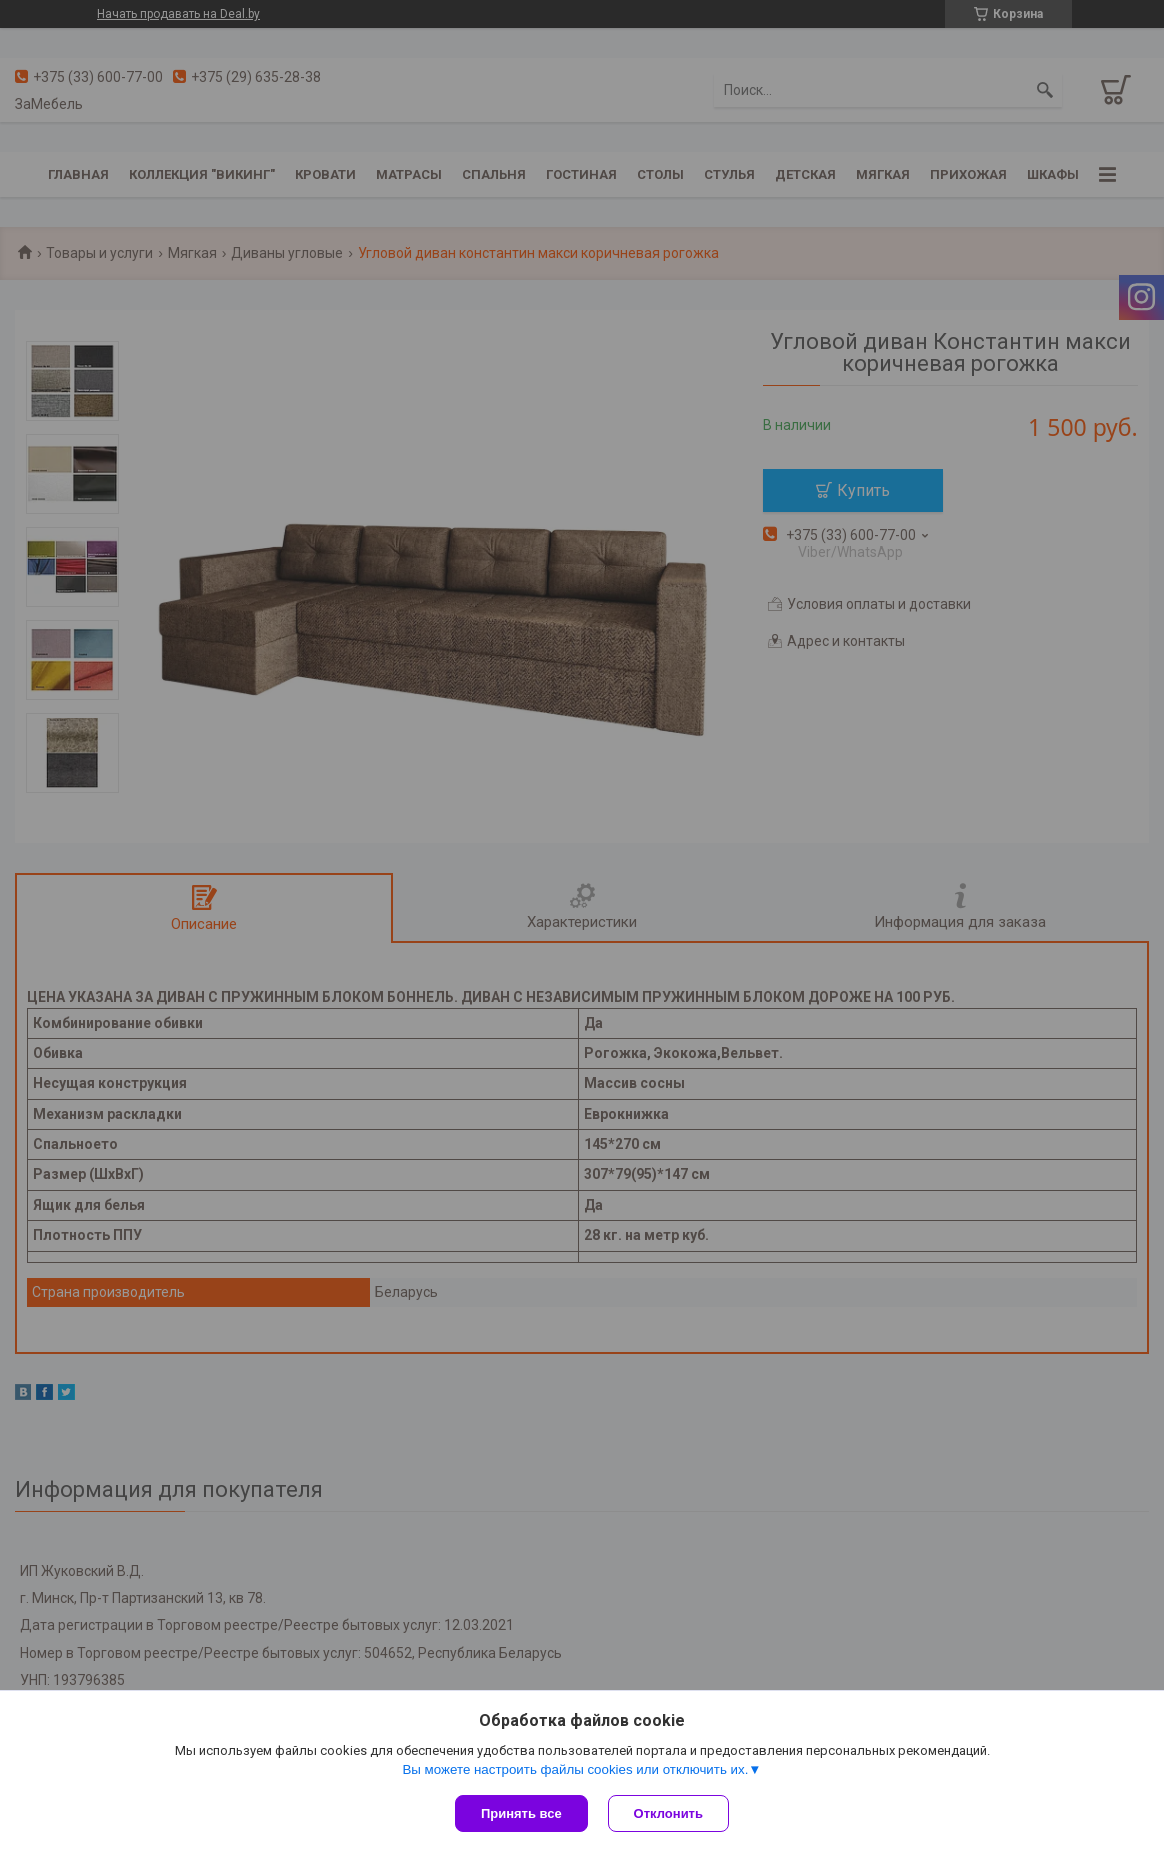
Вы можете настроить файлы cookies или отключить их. (575, 1769)
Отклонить (668, 1813)
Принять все (521, 1813)
